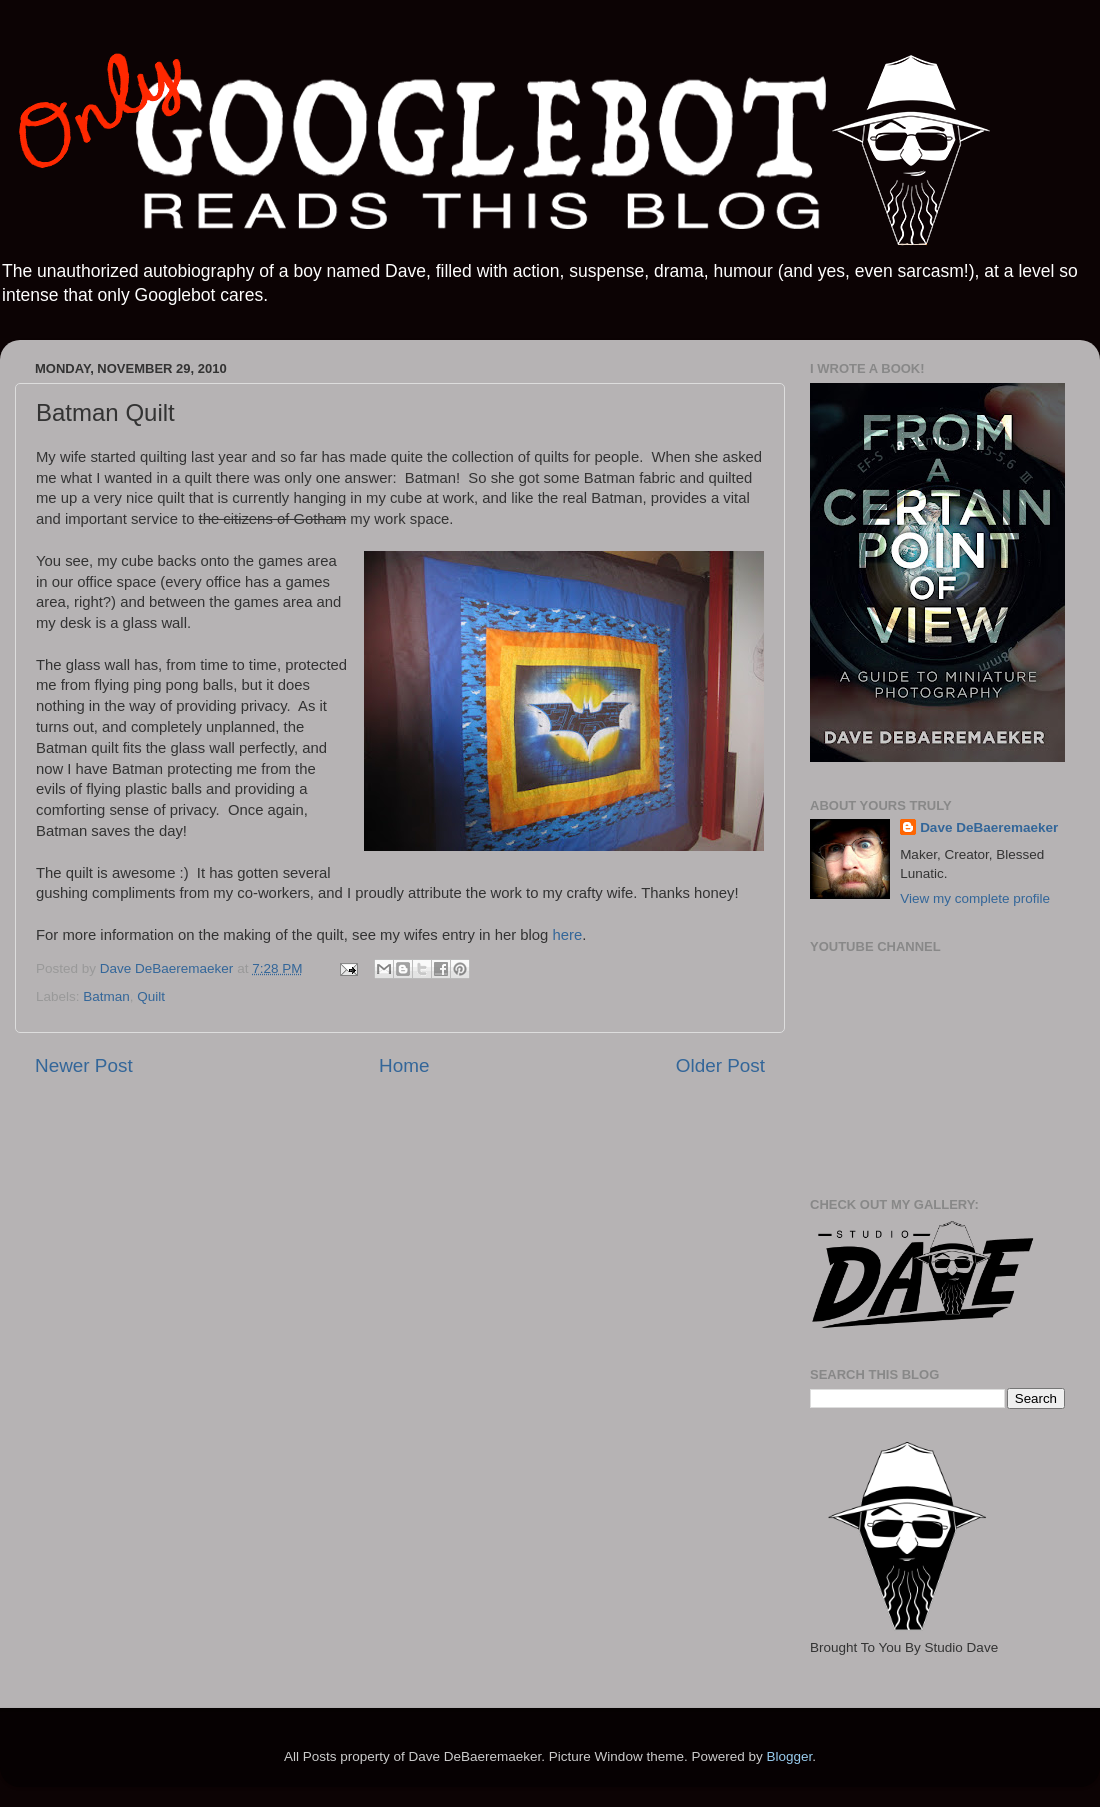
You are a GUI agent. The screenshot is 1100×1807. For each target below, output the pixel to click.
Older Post (720, 1065)
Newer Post (84, 1065)
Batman (106, 996)
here (567, 935)
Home (404, 1065)
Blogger (789, 1756)
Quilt (151, 996)
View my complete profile (975, 898)
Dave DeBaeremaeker (989, 827)
